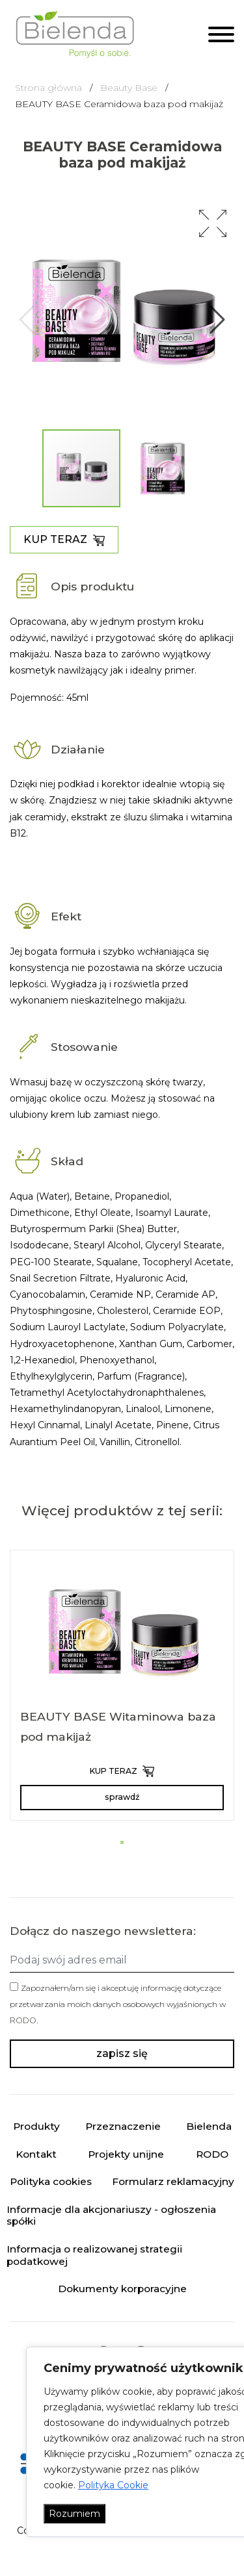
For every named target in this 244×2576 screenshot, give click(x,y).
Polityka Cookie (113, 2485)
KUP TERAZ (64, 539)
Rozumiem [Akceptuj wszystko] (74, 2513)
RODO (23, 2020)
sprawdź (122, 1797)
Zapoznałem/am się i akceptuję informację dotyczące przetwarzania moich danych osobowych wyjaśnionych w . (118, 2004)
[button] (212, 223)
